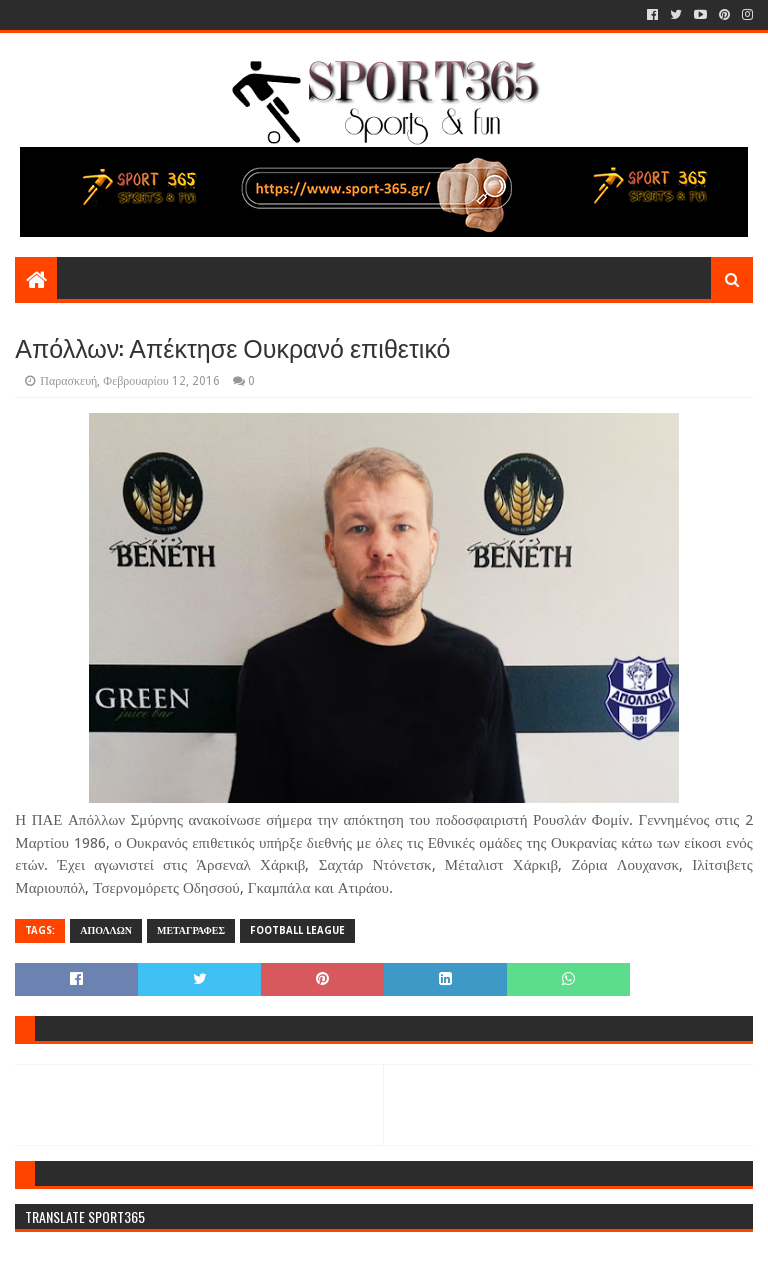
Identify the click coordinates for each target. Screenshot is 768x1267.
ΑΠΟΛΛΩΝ (106, 930)
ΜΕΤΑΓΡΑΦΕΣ (191, 930)
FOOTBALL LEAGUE (297, 930)
